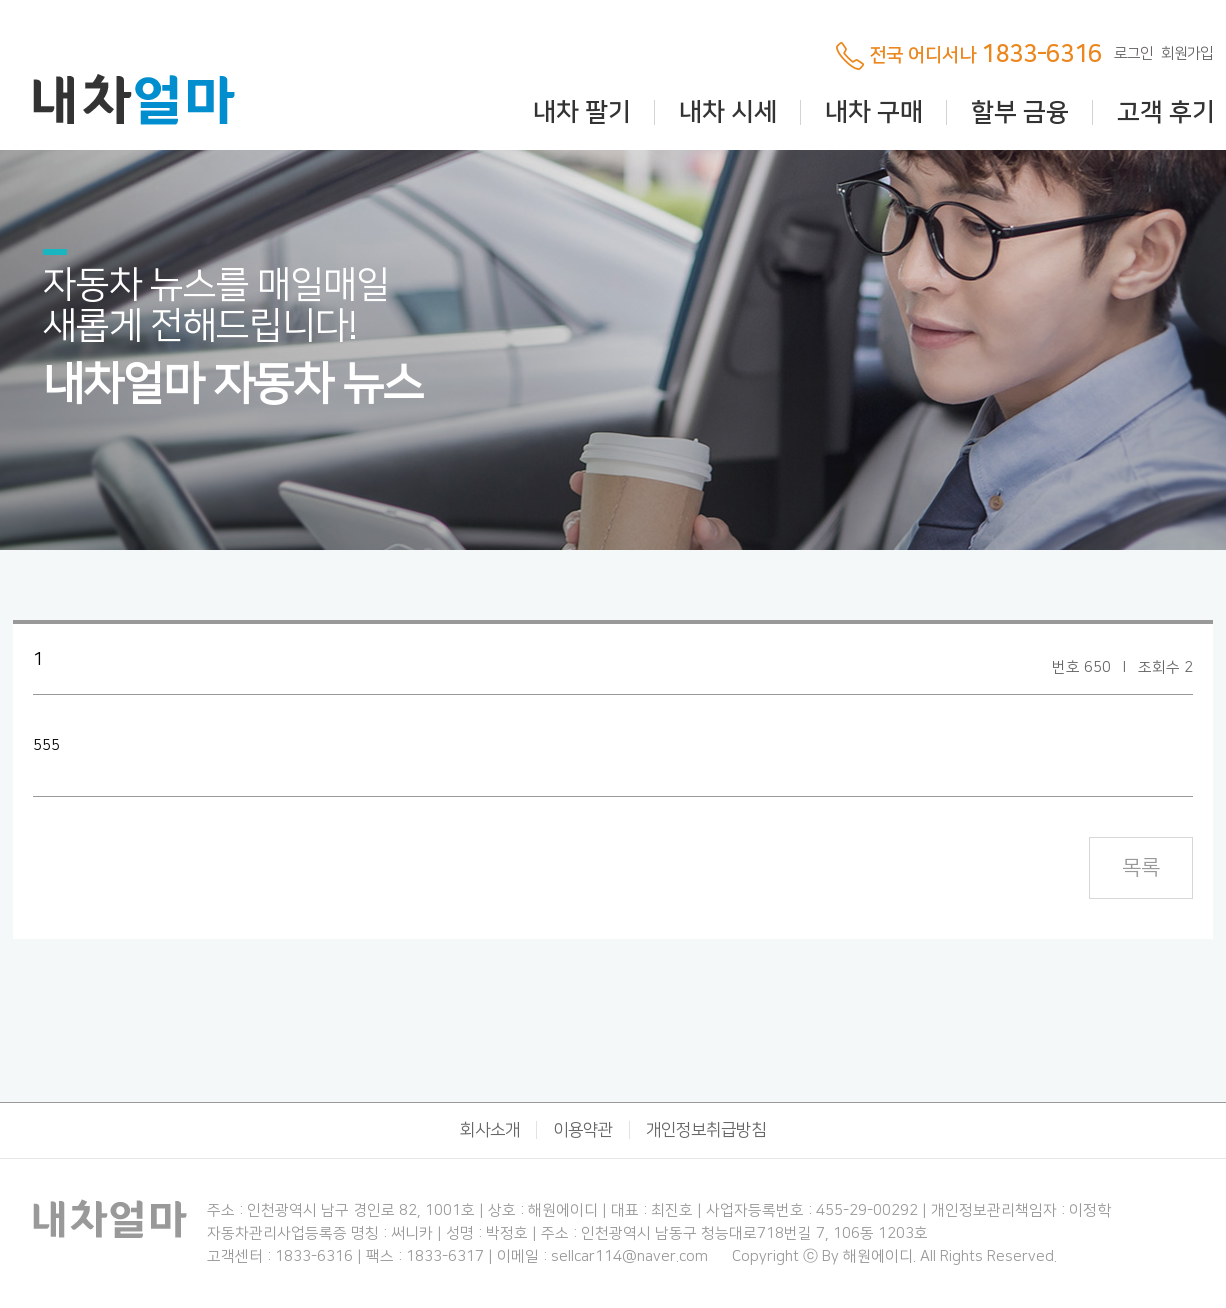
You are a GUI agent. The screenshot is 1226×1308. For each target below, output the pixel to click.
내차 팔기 (582, 112)
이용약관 (583, 1130)
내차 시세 (728, 112)
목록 (1141, 867)
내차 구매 (874, 112)
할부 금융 (1020, 112)
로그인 (1133, 53)
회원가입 (1187, 53)
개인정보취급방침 (706, 1130)
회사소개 (490, 1130)
